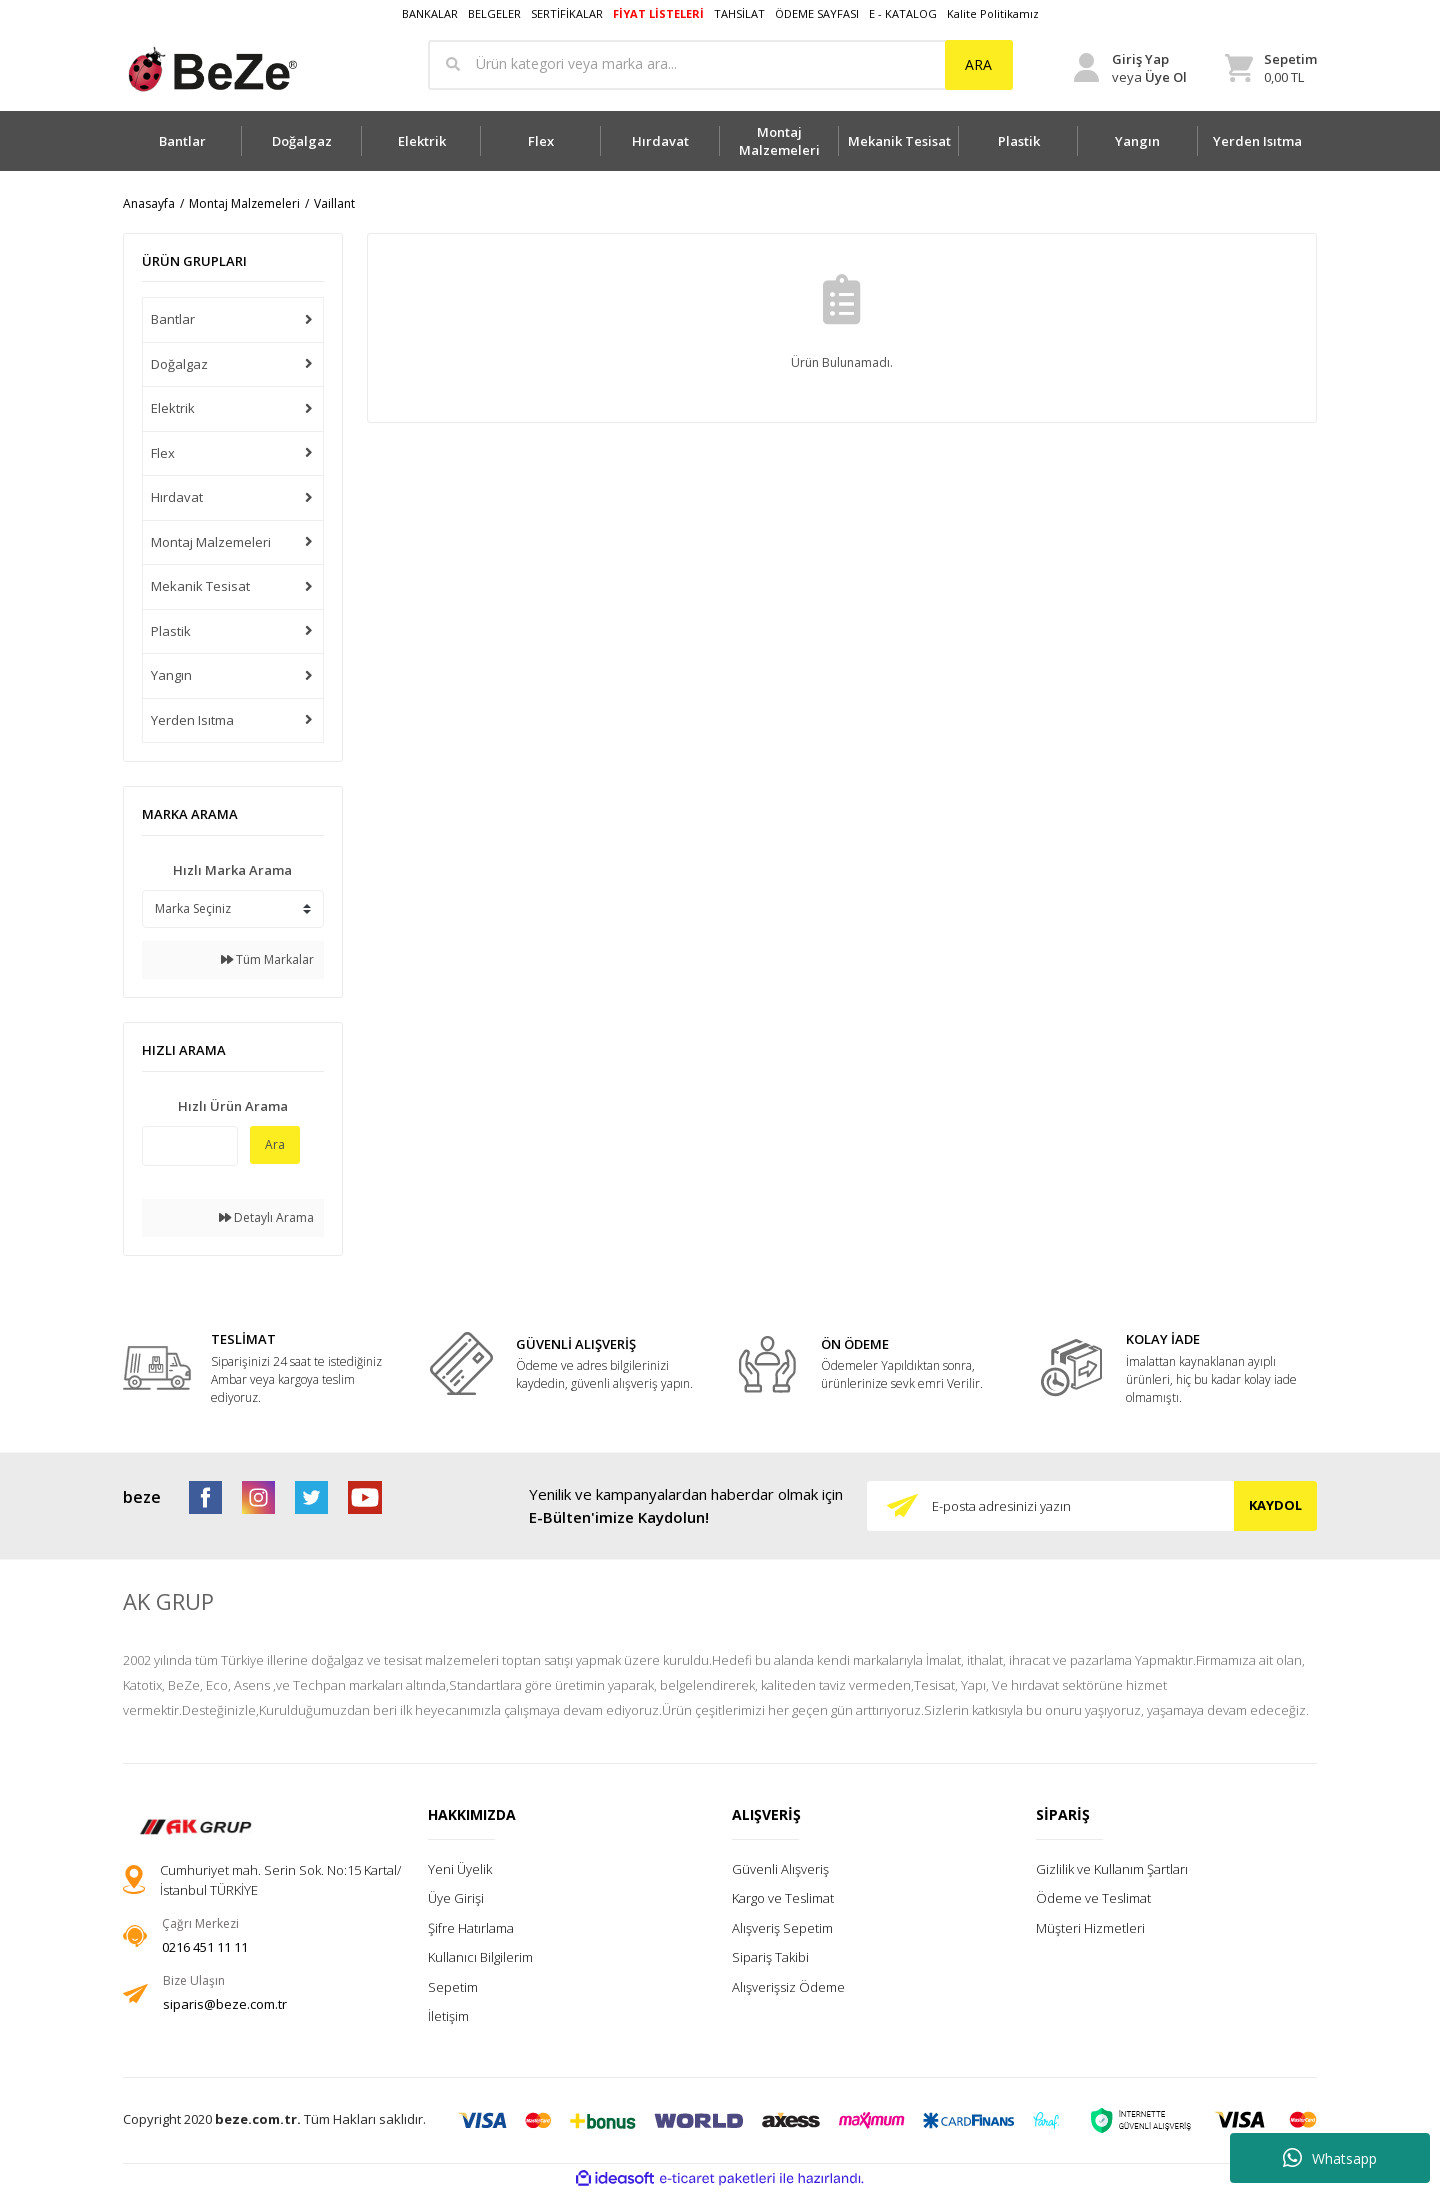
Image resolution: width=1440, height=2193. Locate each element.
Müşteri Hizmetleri (1090, 1928)
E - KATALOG (903, 13)
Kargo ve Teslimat (783, 1898)
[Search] (720, 65)
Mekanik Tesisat (200, 586)
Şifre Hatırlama (471, 1928)
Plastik (171, 631)
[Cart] (1271, 68)
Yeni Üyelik (460, 1869)
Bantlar (173, 319)
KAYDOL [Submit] (1275, 1505)
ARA (978, 64)
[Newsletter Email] (1092, 1506)
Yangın (171, 675)
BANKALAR (430, 13)
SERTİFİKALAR (567, 13)
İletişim (448, 2016)
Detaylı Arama (266, 1217)
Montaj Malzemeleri (211, 542)
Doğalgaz (179, 364)
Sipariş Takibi (770, 1957)
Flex (163, 453)
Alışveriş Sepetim (782, 1928)
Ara (275, 1144)
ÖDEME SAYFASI (817, 13)
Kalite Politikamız (993, 13)
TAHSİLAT (739, 13)
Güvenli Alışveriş (780, 1869)
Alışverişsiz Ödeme (788, 1987)
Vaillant (334, 203)
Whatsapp (1330, 2158)
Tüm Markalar (267, 959)
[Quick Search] (190, 1146)
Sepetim (453, 1987)
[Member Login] (1130, 68)
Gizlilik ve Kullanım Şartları (1112, 1869)
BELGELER (494, 13)
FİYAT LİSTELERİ (658, 13)
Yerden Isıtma (192, 720)
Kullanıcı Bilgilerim (480, 1957)
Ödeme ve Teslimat (1093, 1898)
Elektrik (173, 408)
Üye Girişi (456, 1898)
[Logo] (211, 69)
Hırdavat (177, 497)
